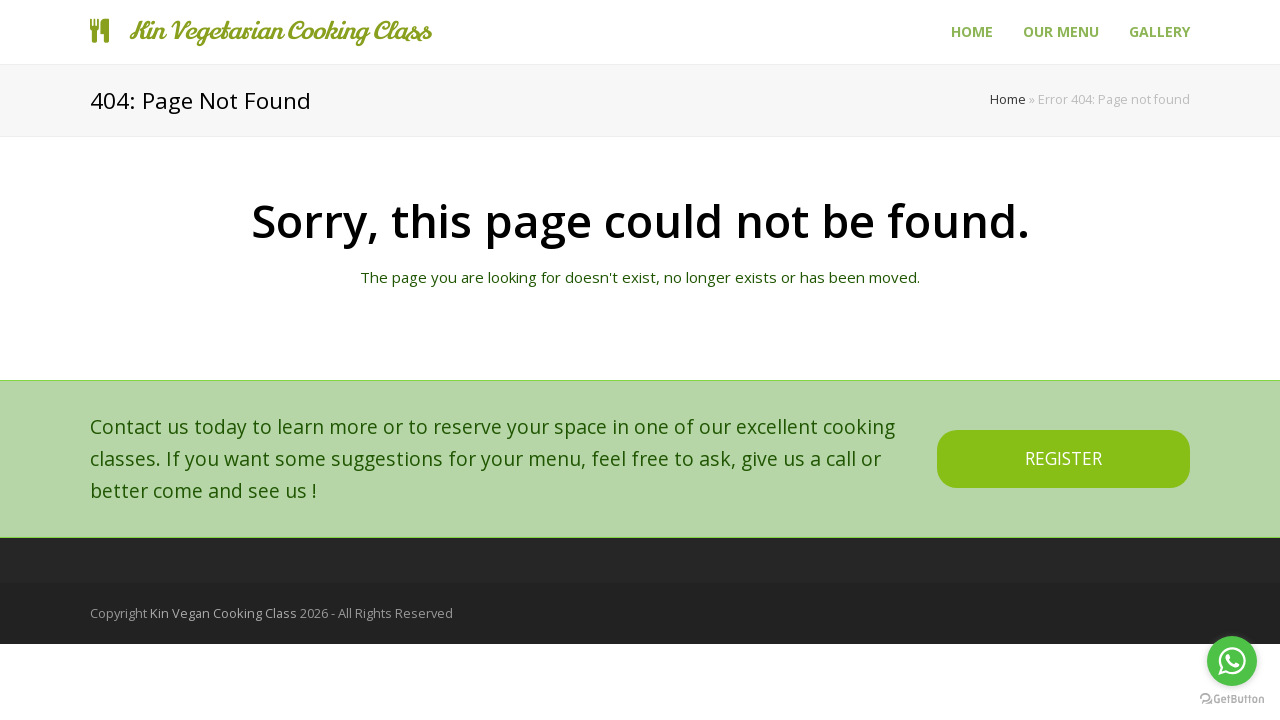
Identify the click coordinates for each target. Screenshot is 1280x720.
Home (1008, 99)
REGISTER (1063, 458)
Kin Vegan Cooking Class (223, 613)
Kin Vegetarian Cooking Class (260, 31)
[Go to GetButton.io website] (1232, 699)
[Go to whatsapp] (1232, 661)
